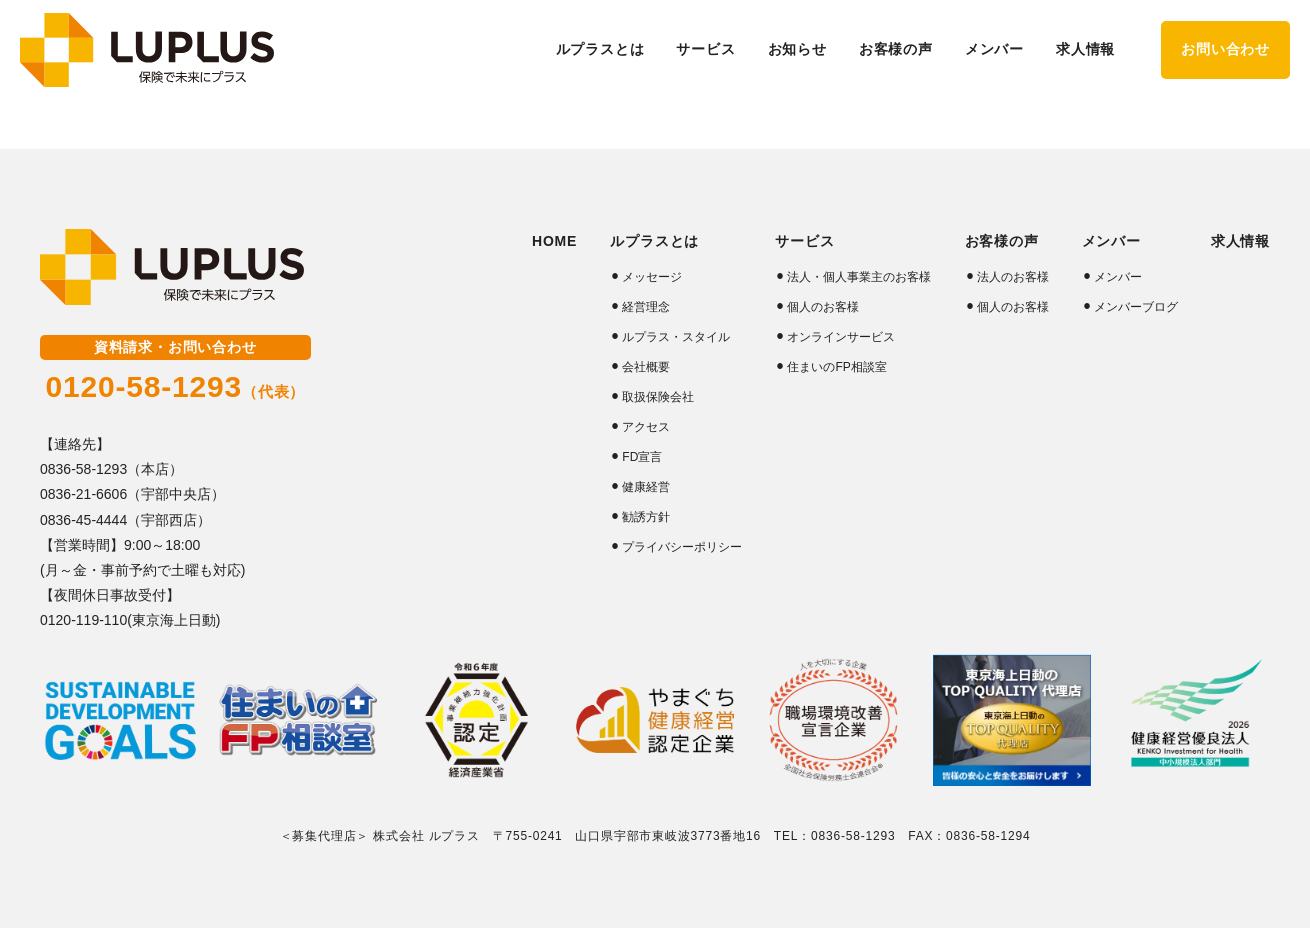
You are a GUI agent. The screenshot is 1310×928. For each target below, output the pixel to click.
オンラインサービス (841, 337)
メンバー (1118, 277)
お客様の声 (1002, 241)
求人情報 (1085, 49)
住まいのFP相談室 (836, 367)
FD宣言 (642, 457)
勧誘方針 (646, 517)
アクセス (646, 427)
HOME (554, 241)
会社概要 (646, 367)
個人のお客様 (823, 307)
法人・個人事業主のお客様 (859, 277)
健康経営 (646, 487)
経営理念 (646, 307)
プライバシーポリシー (682, 547)
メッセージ (652, 277)
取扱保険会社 (658, 397)
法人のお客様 (1013, 277)
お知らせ (797, 49)
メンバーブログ (1136, 307)
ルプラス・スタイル (676, 337)
